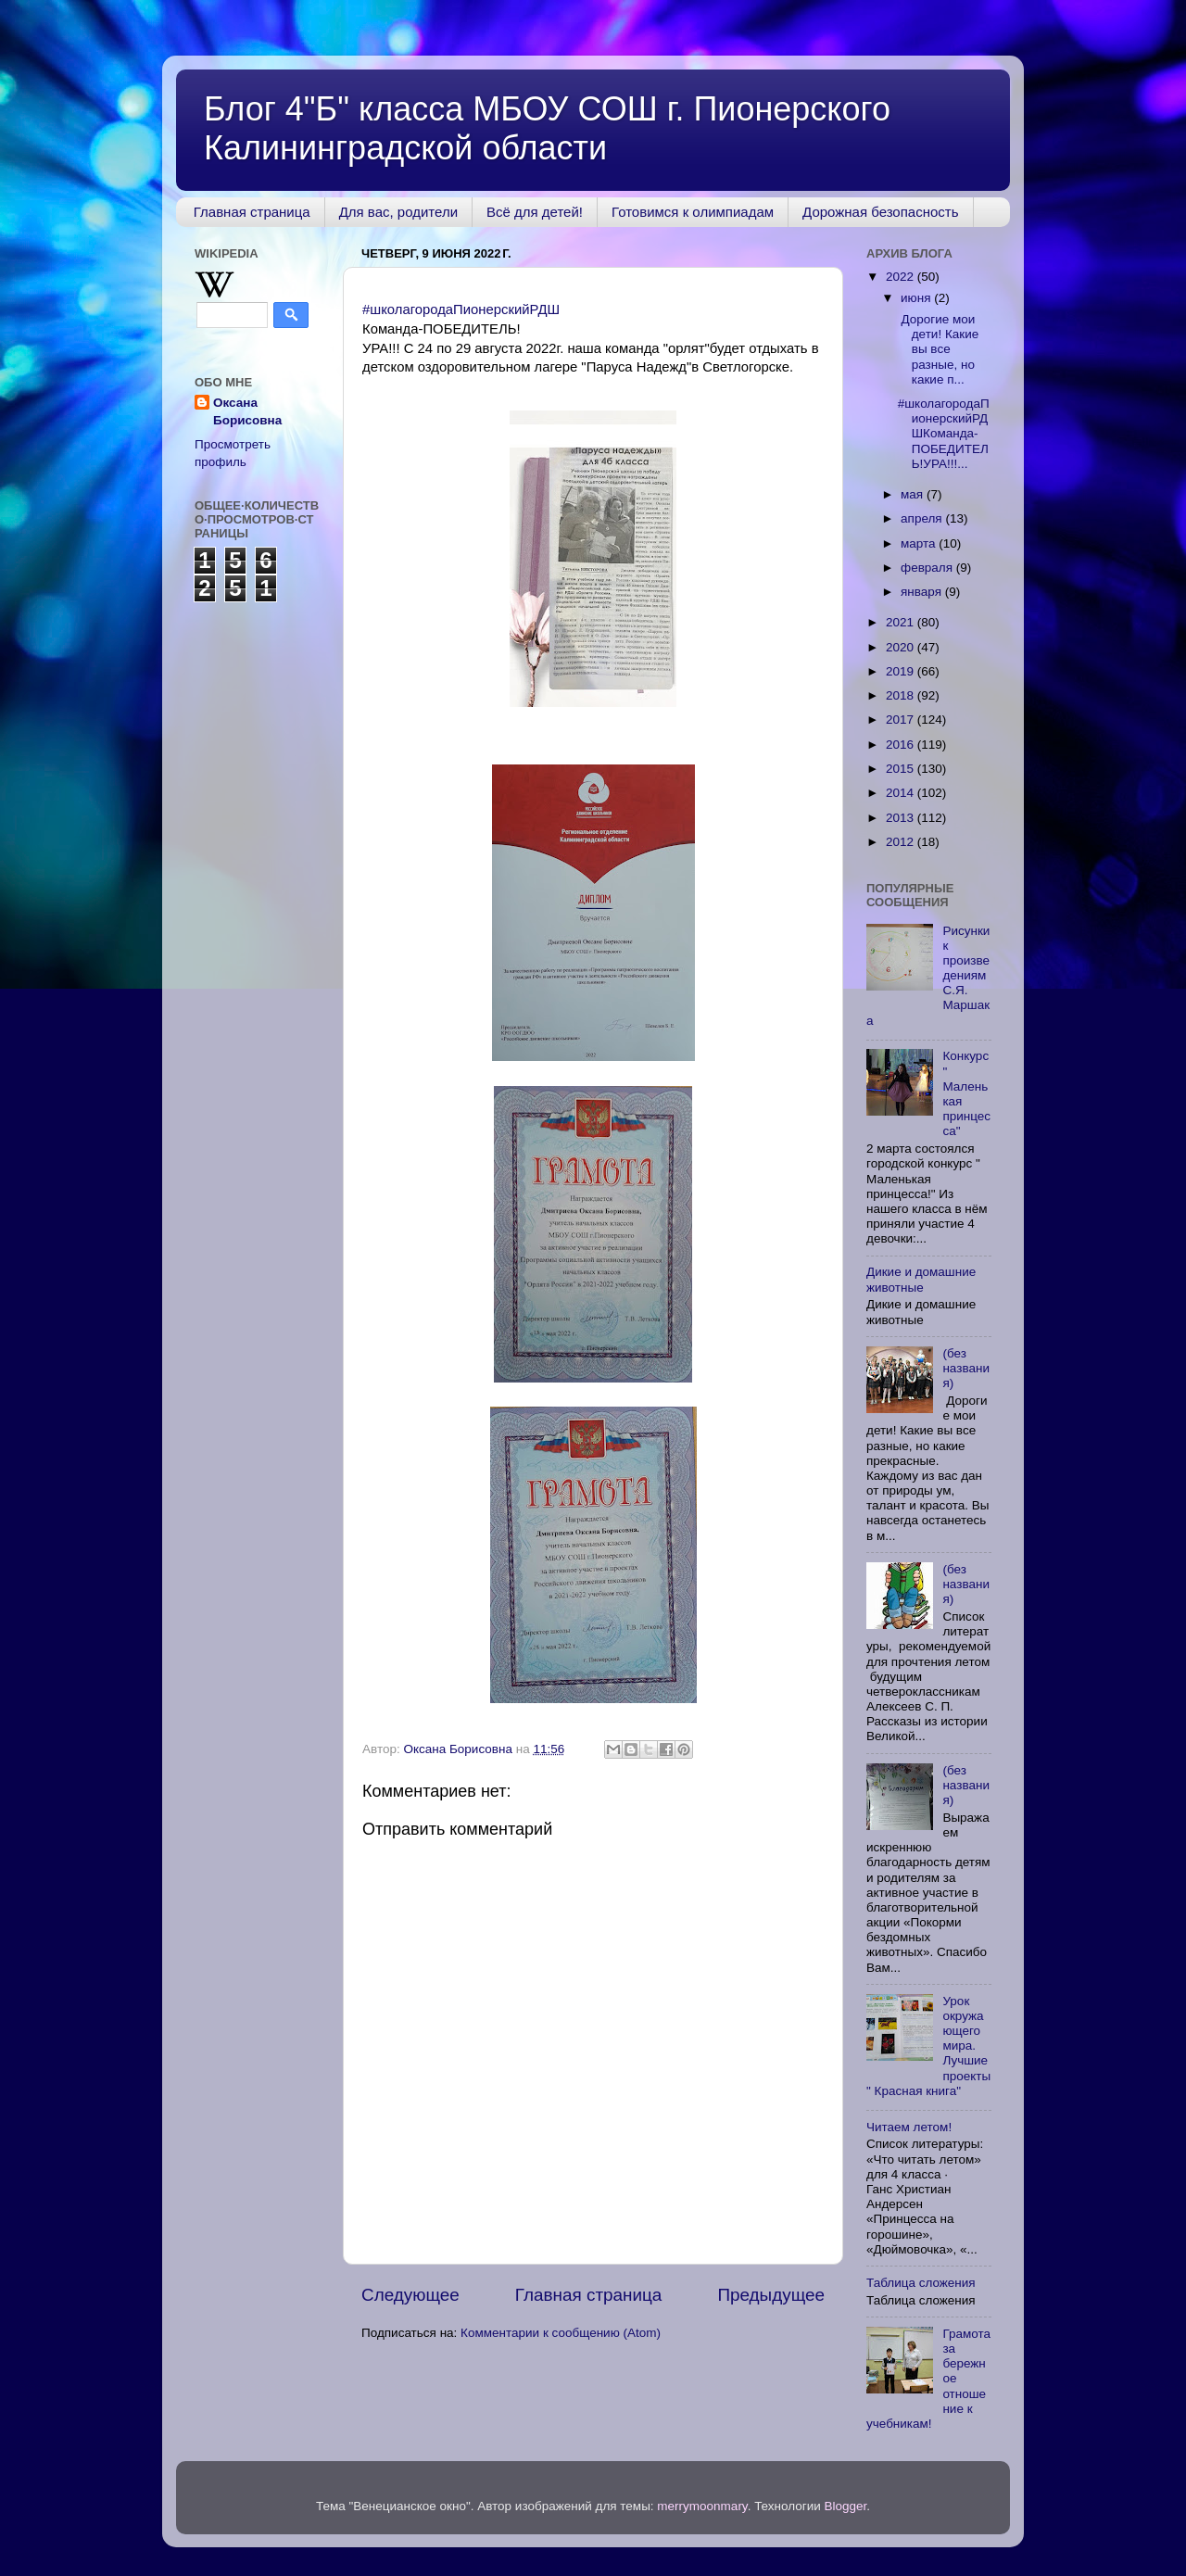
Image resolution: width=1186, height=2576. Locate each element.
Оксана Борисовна (247, 411)
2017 (901, 719)
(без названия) (966, 1368)
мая (914, 494)
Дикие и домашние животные (921, 1279)
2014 (901, 793)
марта (920, 543)
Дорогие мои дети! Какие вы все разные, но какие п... (938, 349)
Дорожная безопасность (880, 212)
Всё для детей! (534, 212)
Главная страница (252, 212)
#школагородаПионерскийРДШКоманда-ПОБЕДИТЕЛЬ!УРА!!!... (944, 434)
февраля (928, 568)
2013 (901, 818)
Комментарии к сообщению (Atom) (561, 2333)
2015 (901, 769)
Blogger (846, 2506)
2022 (901, 277)
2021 (901, 622)
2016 (901, 744)
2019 (901, 671)
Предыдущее (771, 2295)
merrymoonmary (702, 2506)
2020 (901, 647)
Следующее (410, 2295)
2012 (901, 842)
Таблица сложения (921, 2283)
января (923, 592)
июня (917, 298)
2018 (901, 695)
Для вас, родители (398, 212)
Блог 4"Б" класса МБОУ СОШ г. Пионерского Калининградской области (547, 128)
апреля (923, 518)
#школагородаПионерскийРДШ (461, 309)
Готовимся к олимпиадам (693, 212)
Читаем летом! (909, 2127)
